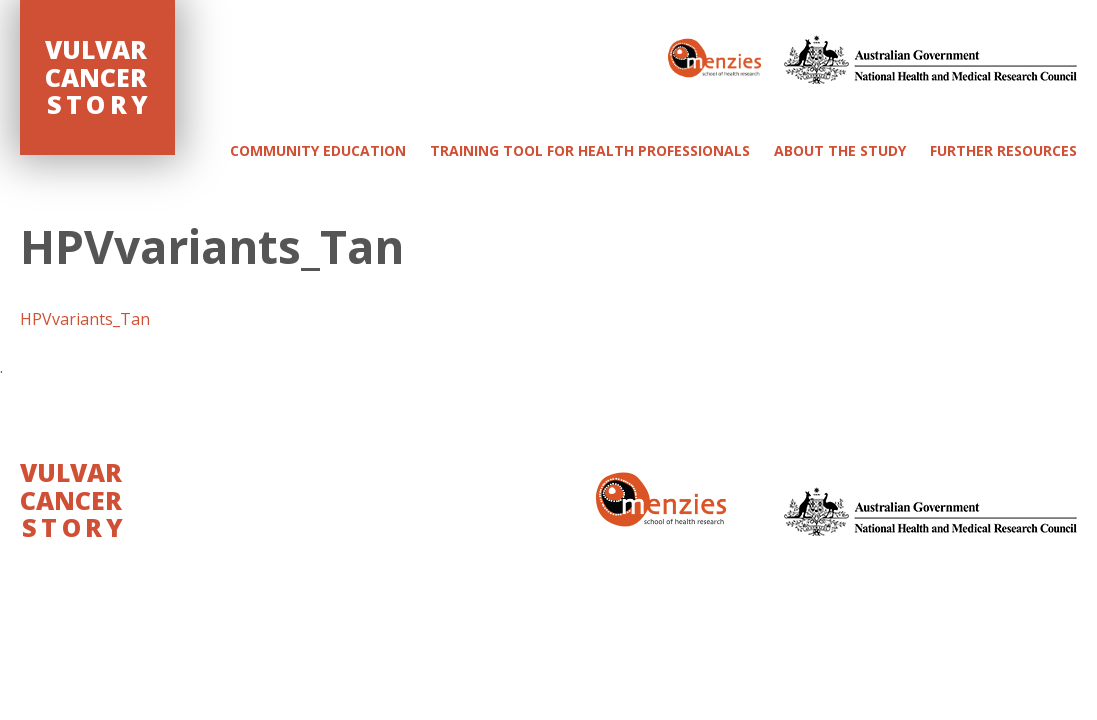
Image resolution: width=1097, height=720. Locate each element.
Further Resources (1003, 150)
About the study (840, 150)
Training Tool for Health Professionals (590, 150)
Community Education (318, 150)
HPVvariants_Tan (85, 319)
